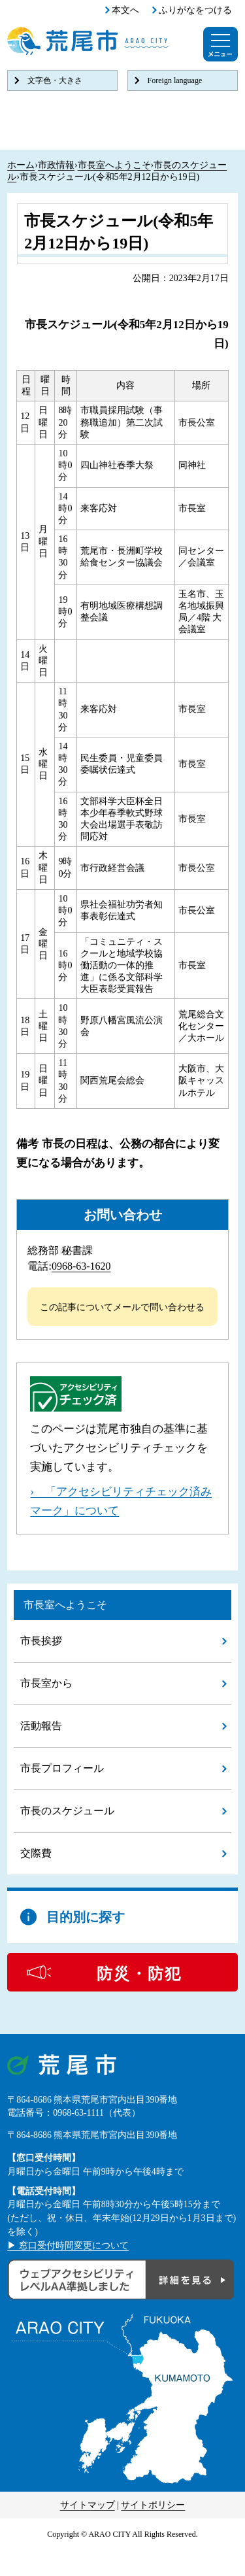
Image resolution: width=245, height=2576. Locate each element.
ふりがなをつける (195, 10)
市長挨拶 (41, 1640)
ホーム (21, 165)
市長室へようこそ (114, 165)
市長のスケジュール (67, 1810)
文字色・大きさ (54, 80)
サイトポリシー (153, 2505)
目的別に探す (85, 1917)
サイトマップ (87, 2505)
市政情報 (56, 165)
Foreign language (175, 80)
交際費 (36, 1853)
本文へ (125, 10)
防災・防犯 (139, 1973)
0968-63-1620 (81, 1266)
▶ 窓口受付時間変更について (68, 2245)
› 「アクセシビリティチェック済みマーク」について (121, 1501)
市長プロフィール (62, 1768)
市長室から (46, 1683)
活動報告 (41, 1725)
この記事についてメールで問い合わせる (122, 1307)
